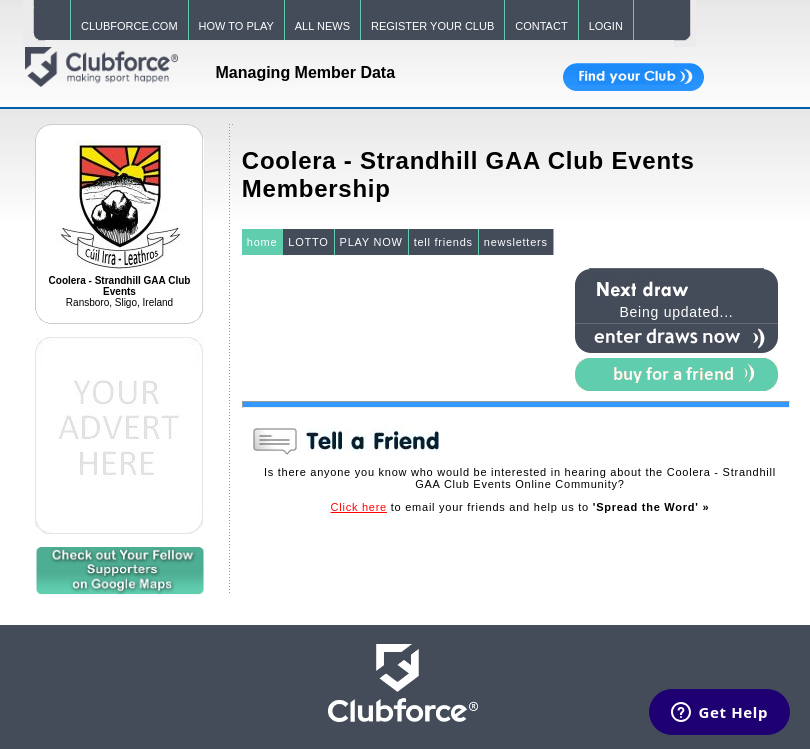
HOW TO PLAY (236, 26)
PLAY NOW (371, 242)
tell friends (443, 242)
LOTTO (308, 242)
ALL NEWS (322, 26)
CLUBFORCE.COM (129, 26)
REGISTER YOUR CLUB (432, 26)
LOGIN (606, 26)
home (262, 242)
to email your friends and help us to (520, 507)
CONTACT (541, 26)
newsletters (516, 242)
